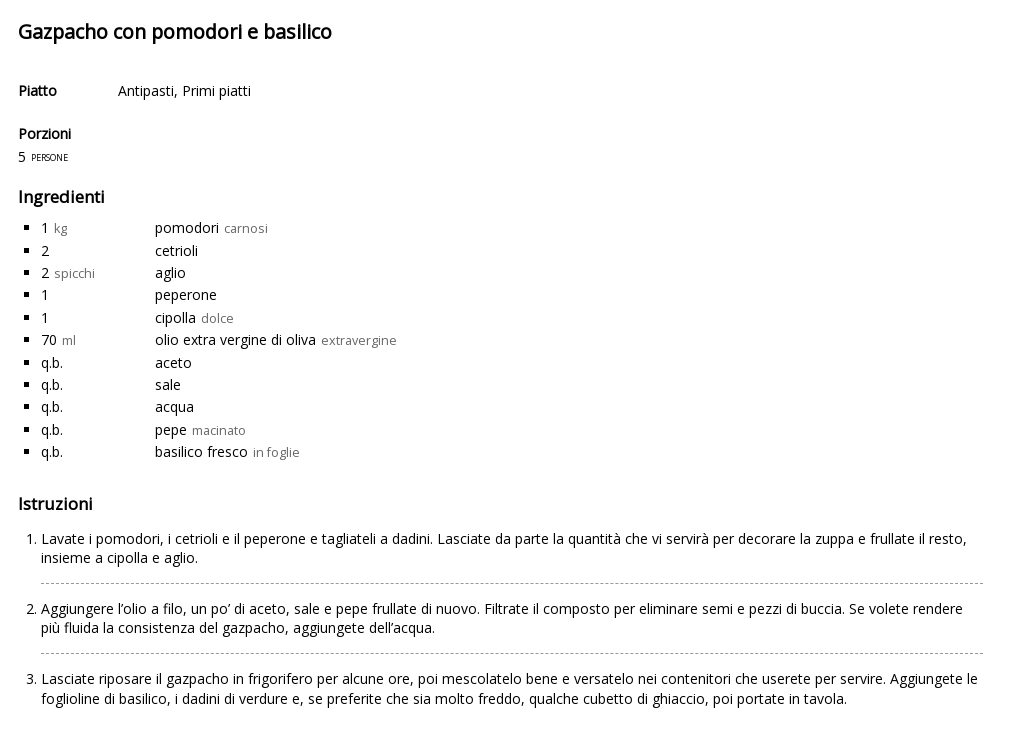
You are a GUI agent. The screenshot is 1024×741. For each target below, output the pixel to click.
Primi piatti (216, 90)
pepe (171, 429)
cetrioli (176, 250)
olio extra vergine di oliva (235, 339)
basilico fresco (201, 451)
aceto (173, 362)
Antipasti (146, 90)
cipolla (175, 317)
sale (168, 384)
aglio (170, 272)
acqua (174, 406)
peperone (186, 294)
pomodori (187, 227)
